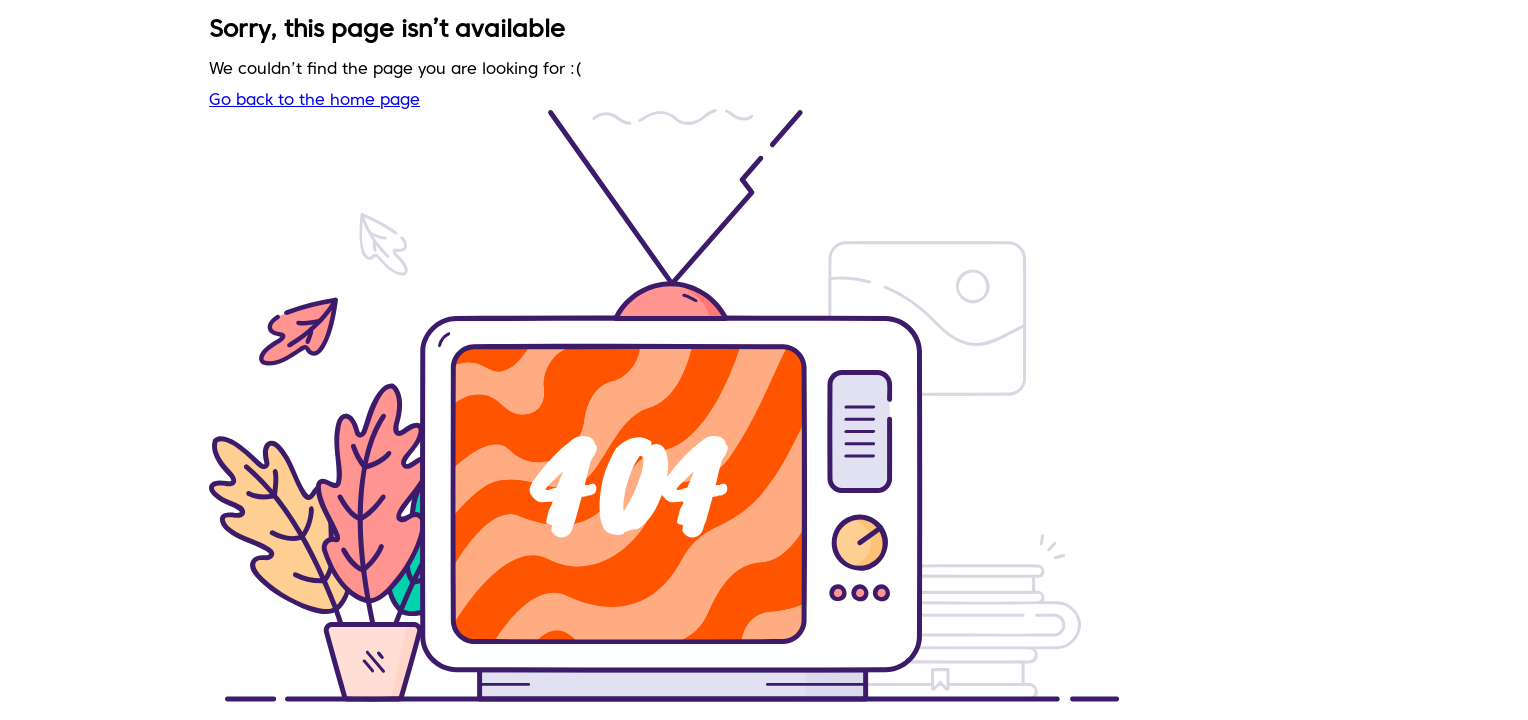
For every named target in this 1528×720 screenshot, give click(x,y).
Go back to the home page (314, 101)
